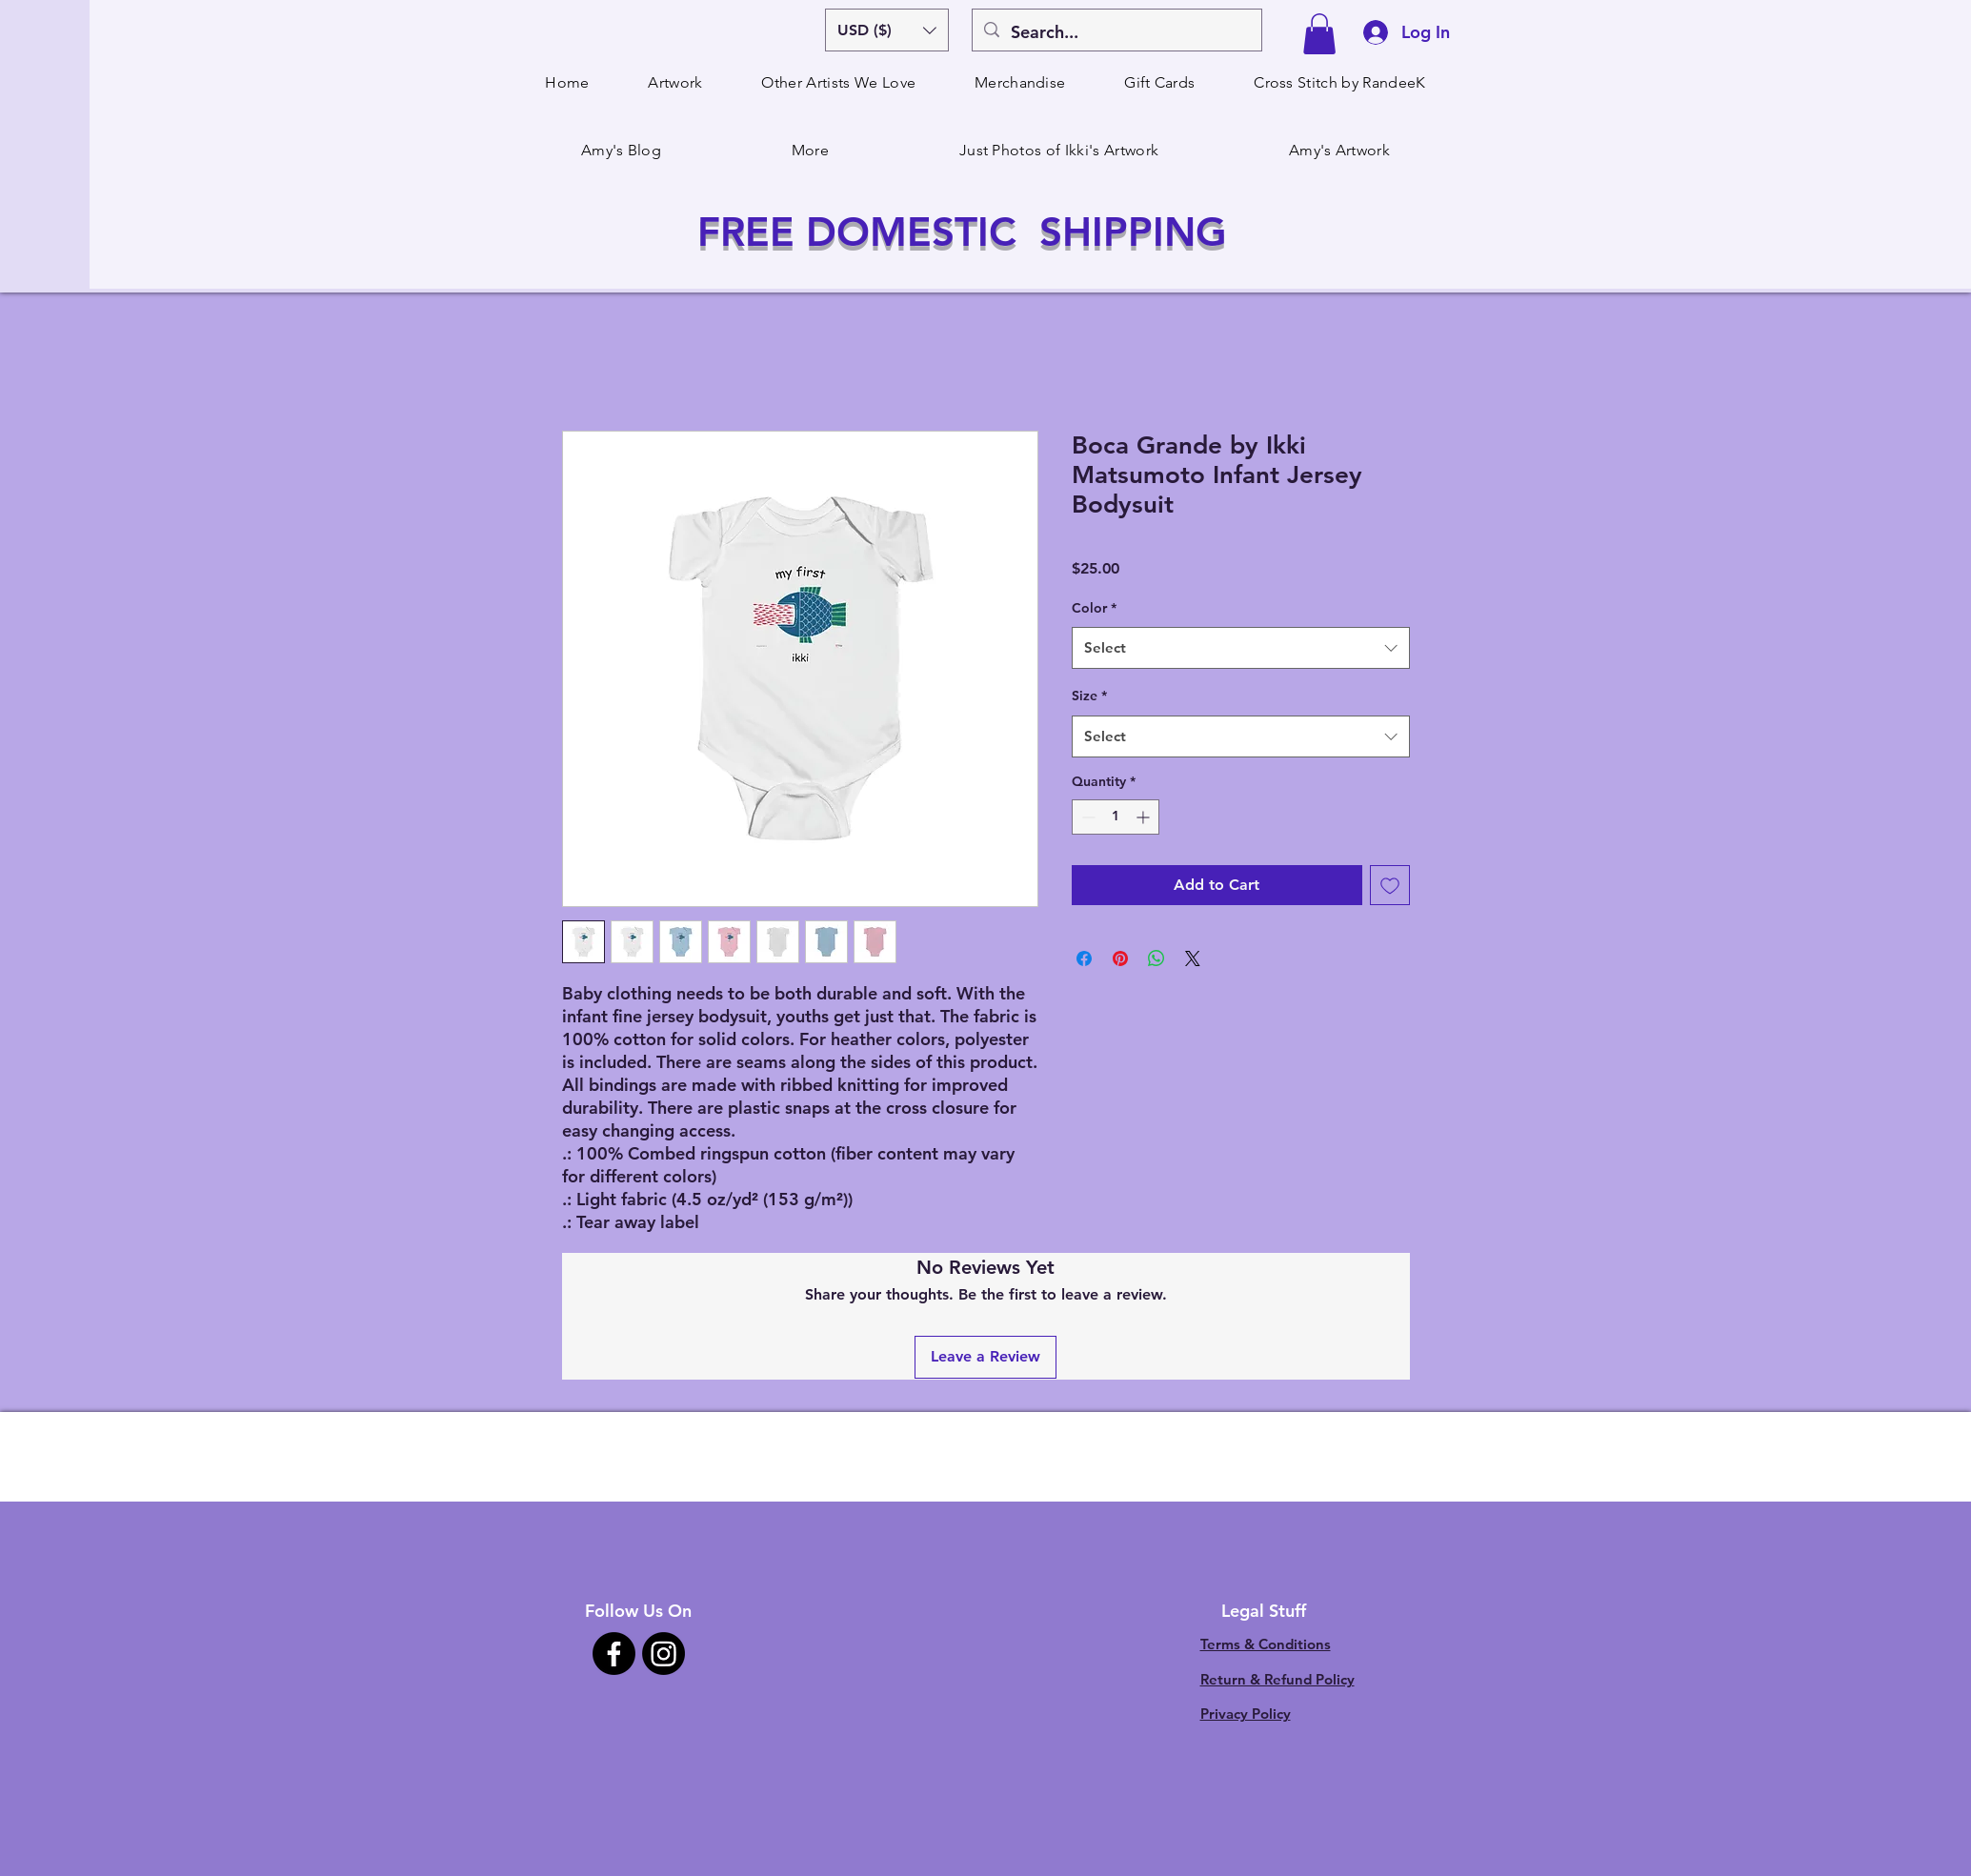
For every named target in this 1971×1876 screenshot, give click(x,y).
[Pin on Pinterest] (1120, 958)
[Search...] (1116, 32)
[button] (887, 30)
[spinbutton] (1115, 817)
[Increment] (1144, 817)
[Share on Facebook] (1084, 958)
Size (1089, 695)
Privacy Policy (1245, 1714)
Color (1094, 607)
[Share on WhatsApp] (1156, 958)
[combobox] (1241, 648)
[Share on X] (1192, 958)
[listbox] (887, 30)
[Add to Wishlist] (1390, 885)
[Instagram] (663, 1653)
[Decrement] (1086, 817)
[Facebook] (614, 1653)
